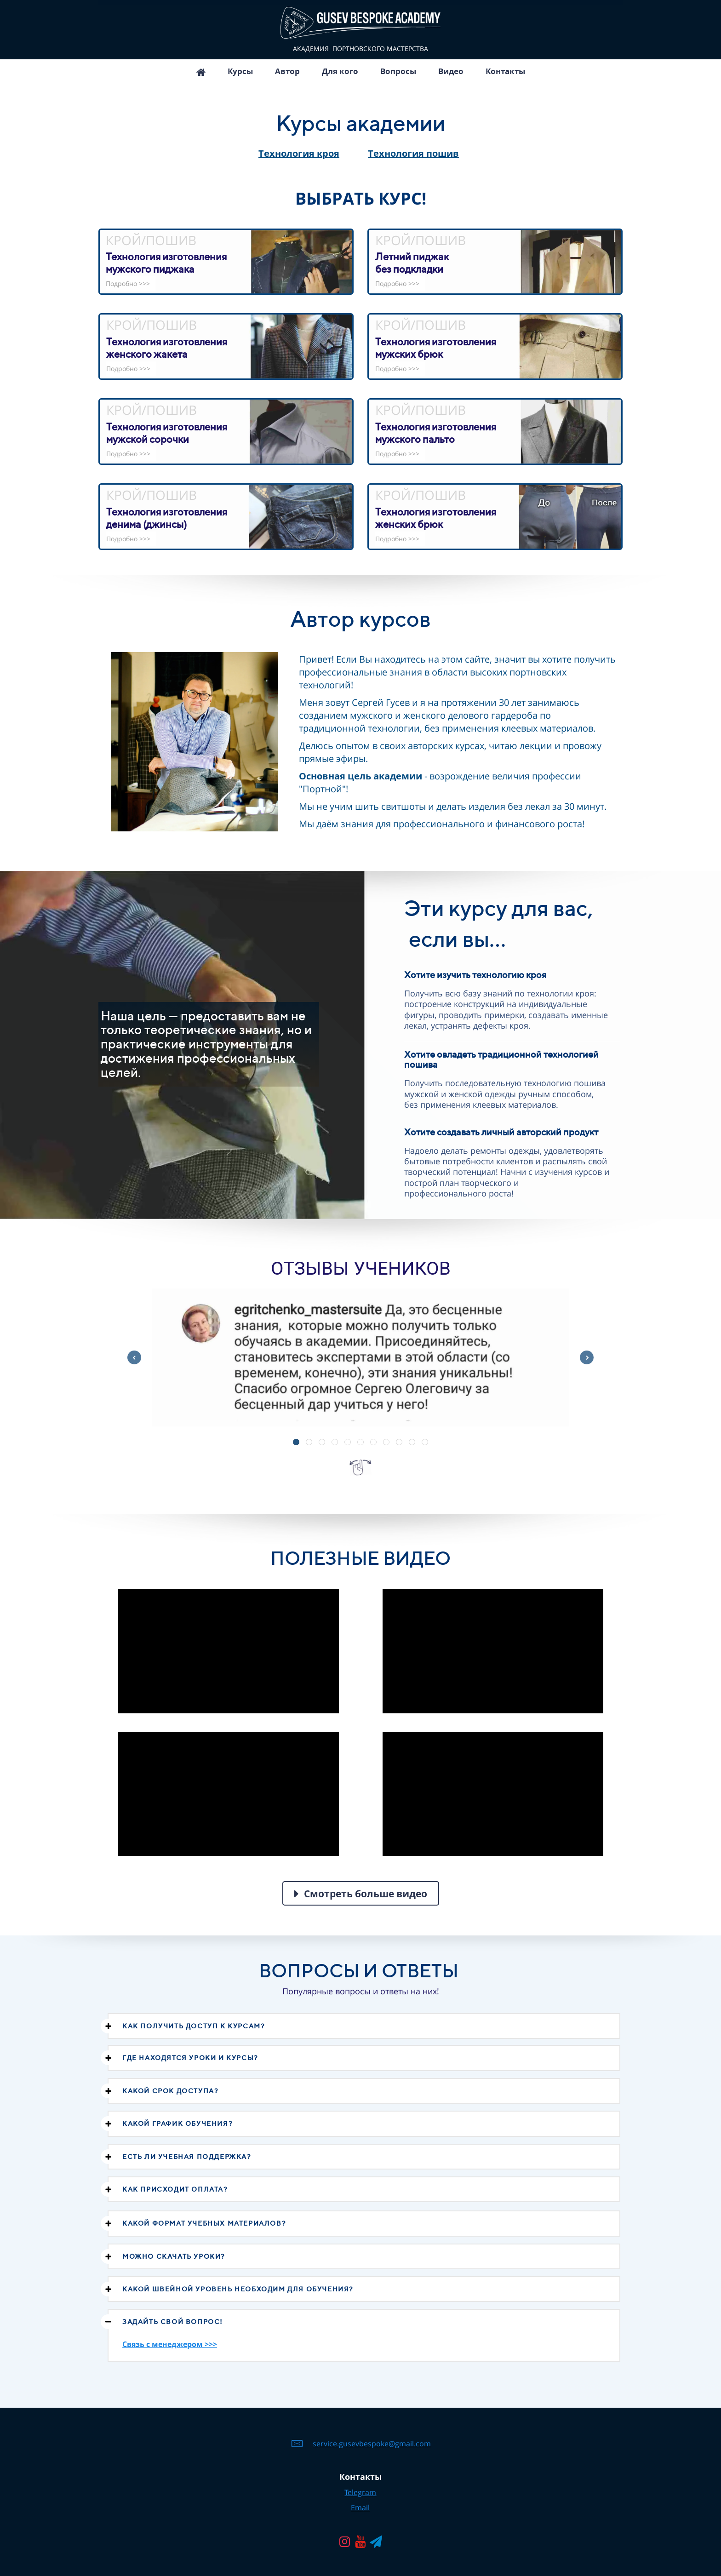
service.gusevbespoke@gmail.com (372, 2444)
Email (360, 2507)
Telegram (360, 2492)
